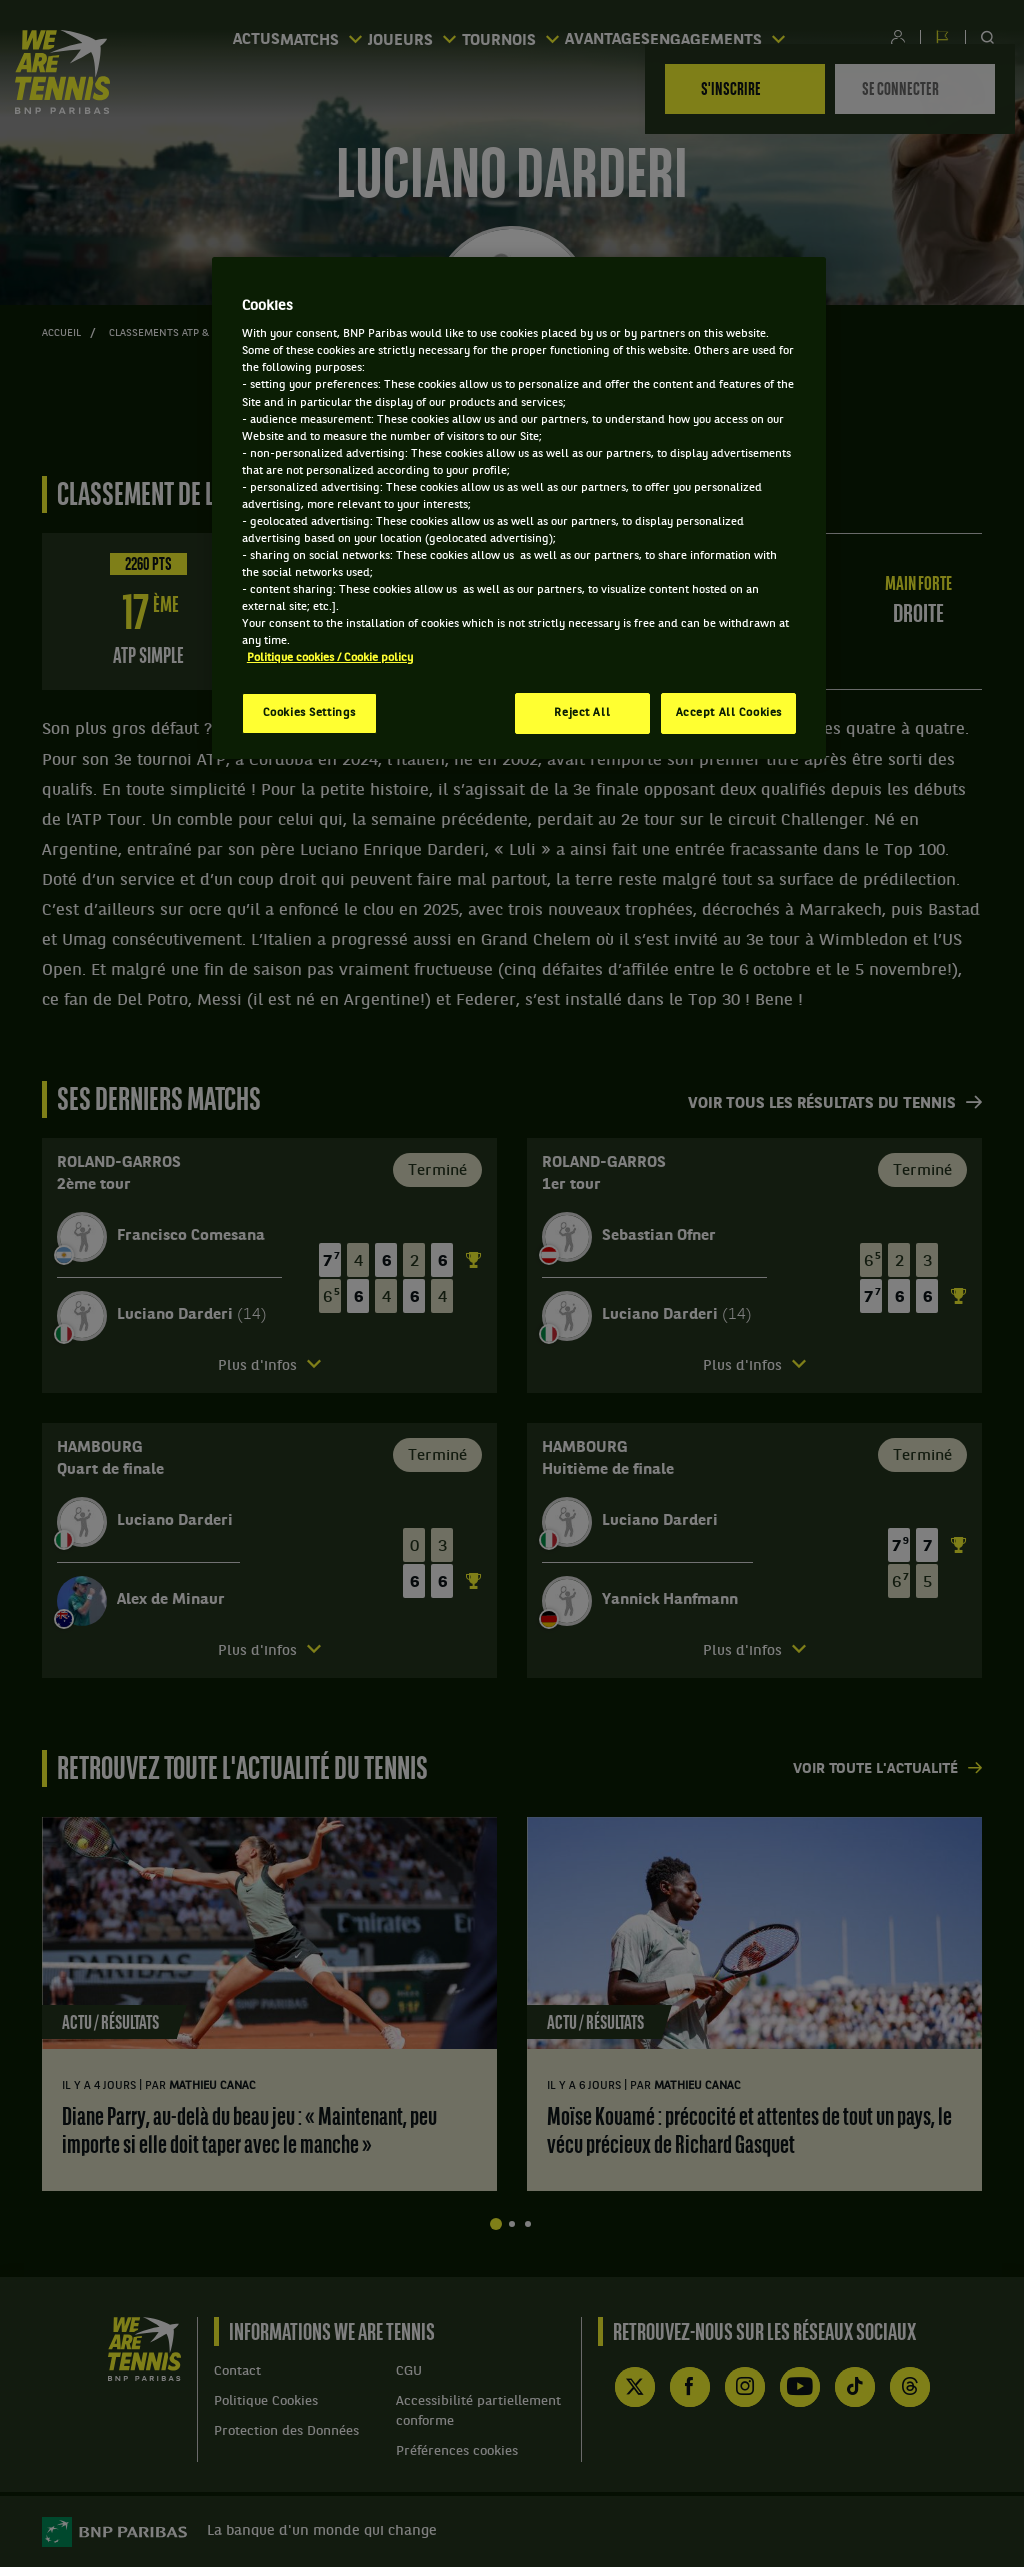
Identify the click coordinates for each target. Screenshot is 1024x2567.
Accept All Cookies (729, 713)
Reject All (582, 713)
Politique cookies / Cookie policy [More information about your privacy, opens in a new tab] (330, 658)
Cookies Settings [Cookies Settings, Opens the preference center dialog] (309, 713)
